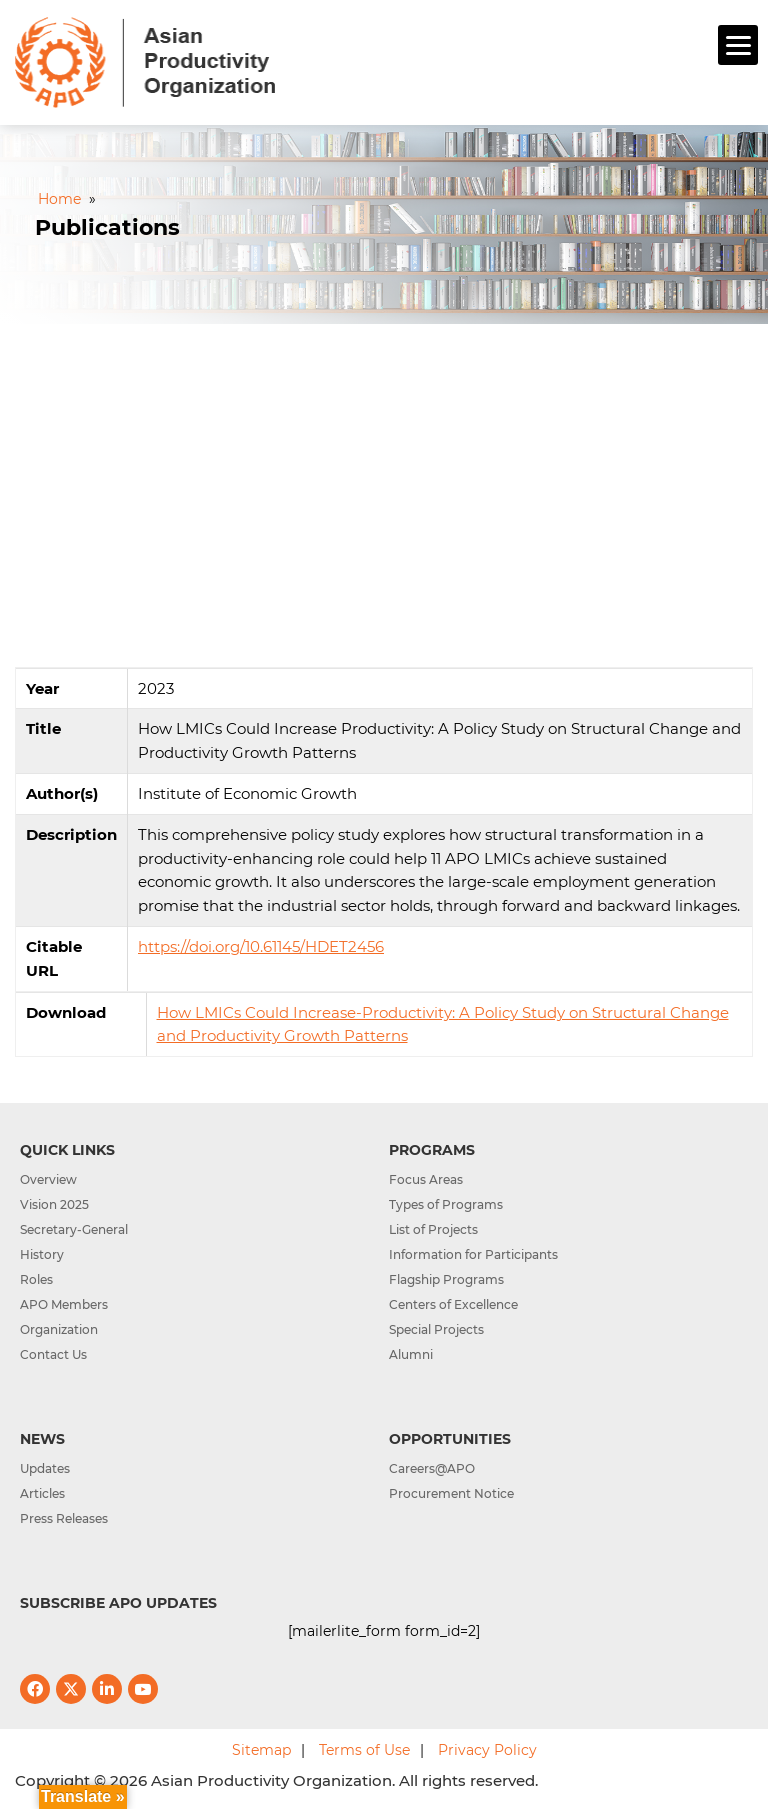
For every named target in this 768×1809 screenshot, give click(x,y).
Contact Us (53, 1354)
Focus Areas (426, 1179)
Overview (48, 1179)
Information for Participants (473, 1254)
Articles (42, 1493)
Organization (59, 1329)
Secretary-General (74, 1229)
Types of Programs (446, 1204)
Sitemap (261, 1750)
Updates (45, 1468)
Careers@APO (432, 1468)
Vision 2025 (54, 1204)
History (42, 1254)
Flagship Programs (446, 1279)
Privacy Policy (487, 1750)
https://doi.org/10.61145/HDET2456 (261, 946)
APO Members (64, 1304)
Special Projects (436, 1329)
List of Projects (433, 1229)
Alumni (411, 1354)
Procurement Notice (451, 1493)
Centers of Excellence (453, 1304)
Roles (36, 1279)
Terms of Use (364, 1750)
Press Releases (64, 1518)
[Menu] (738, 45)
